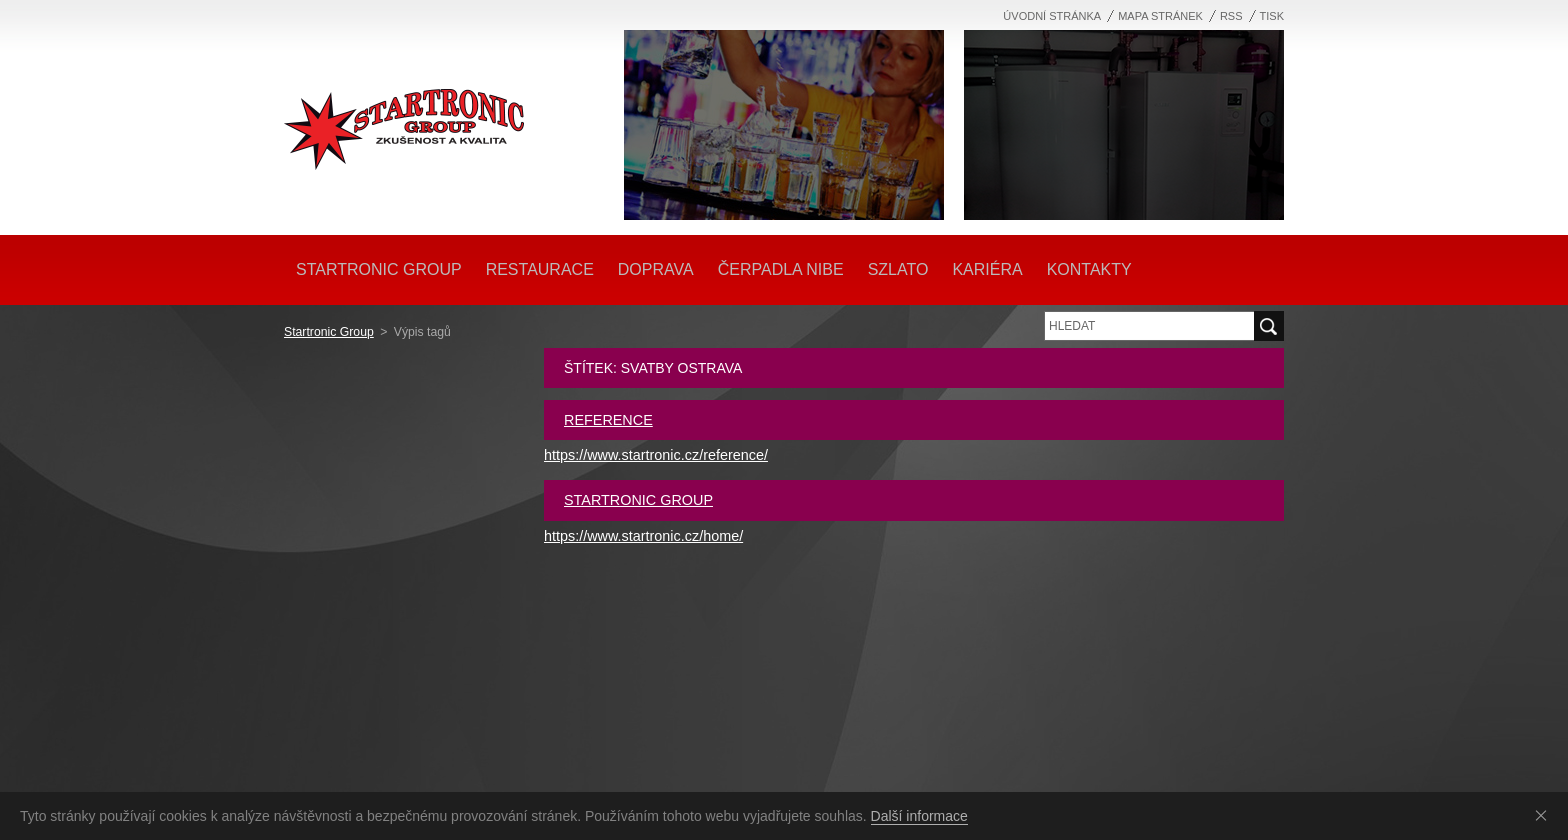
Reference (608, 420)
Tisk (1272, 16)
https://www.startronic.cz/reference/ (656, 455)
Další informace (919, 816)
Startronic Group (329, 332)
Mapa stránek (1160, 16)
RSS (1231, 16)
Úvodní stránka (1052, 16)
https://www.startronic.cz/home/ (643, 536)
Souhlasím (1545, 815)
